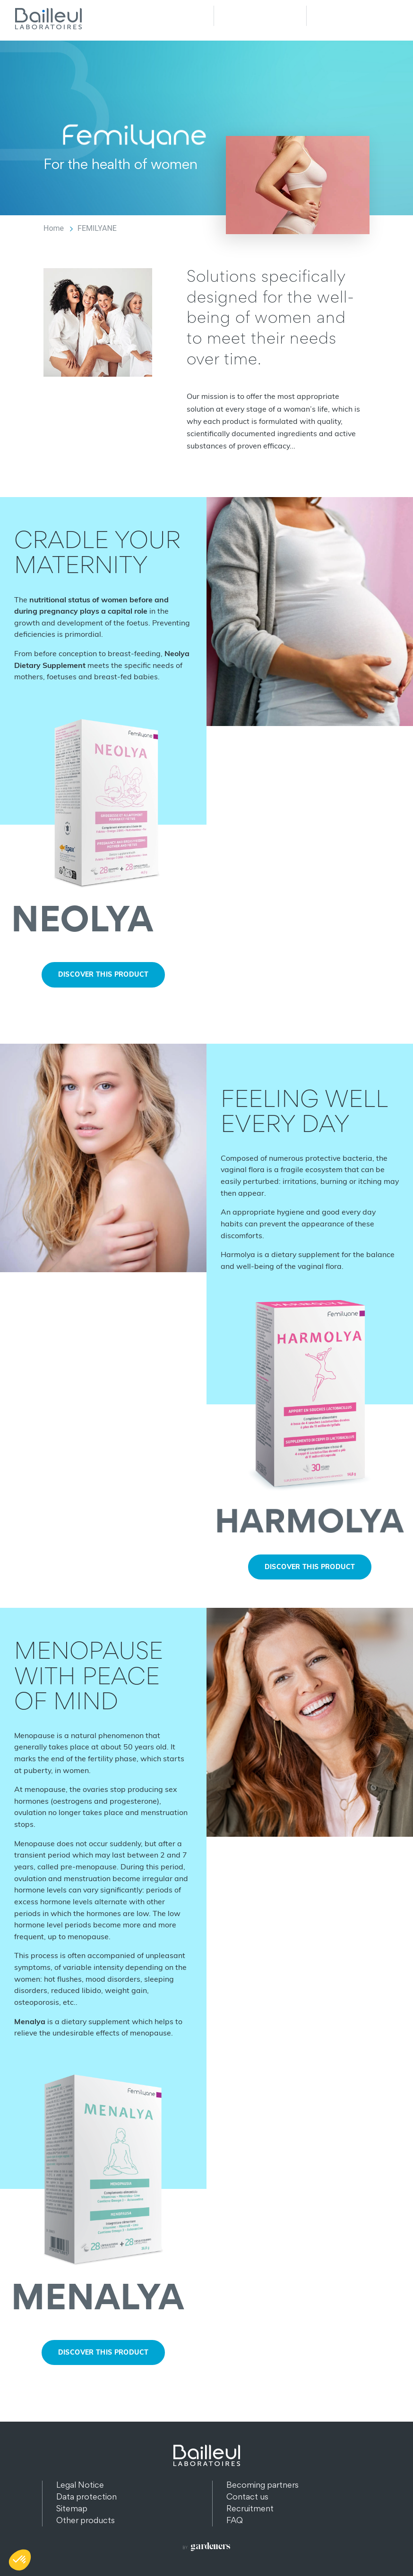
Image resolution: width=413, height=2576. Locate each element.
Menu (352, 16)
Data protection (86, 2496)
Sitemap (71, 2508)
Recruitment (250, 2508)
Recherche (260, 16)
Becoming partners (262, 2484)
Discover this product (103, 974)
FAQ (234, 2520)
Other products (85, 2520)
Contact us (247, 2496)
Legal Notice (80, 2484)
